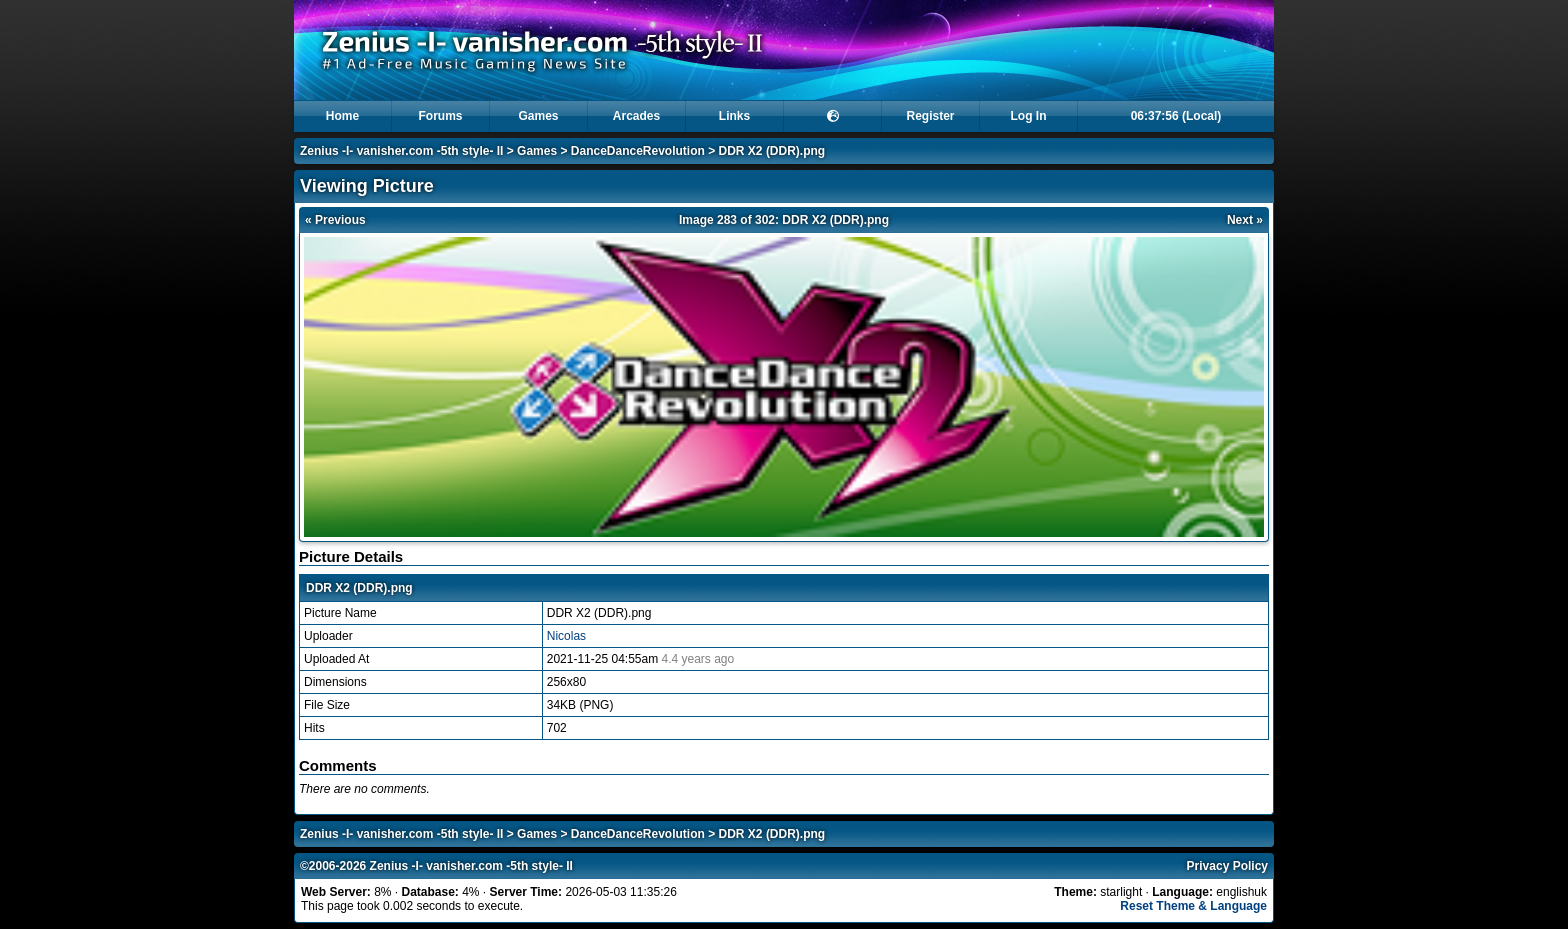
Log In (1029, 116)
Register (930, 116)
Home (342, 116)
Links (734, 116)
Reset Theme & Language (1193, 906)
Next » (1245, 220)
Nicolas (566, 636)
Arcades (636, 116)
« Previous (335, 220)
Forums (440, 116)
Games (538, 116)
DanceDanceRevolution (638, 151)
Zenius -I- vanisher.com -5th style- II (401, 151)
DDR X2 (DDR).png (772, 151)
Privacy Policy (1227, 866)
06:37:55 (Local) (1176, 116)
